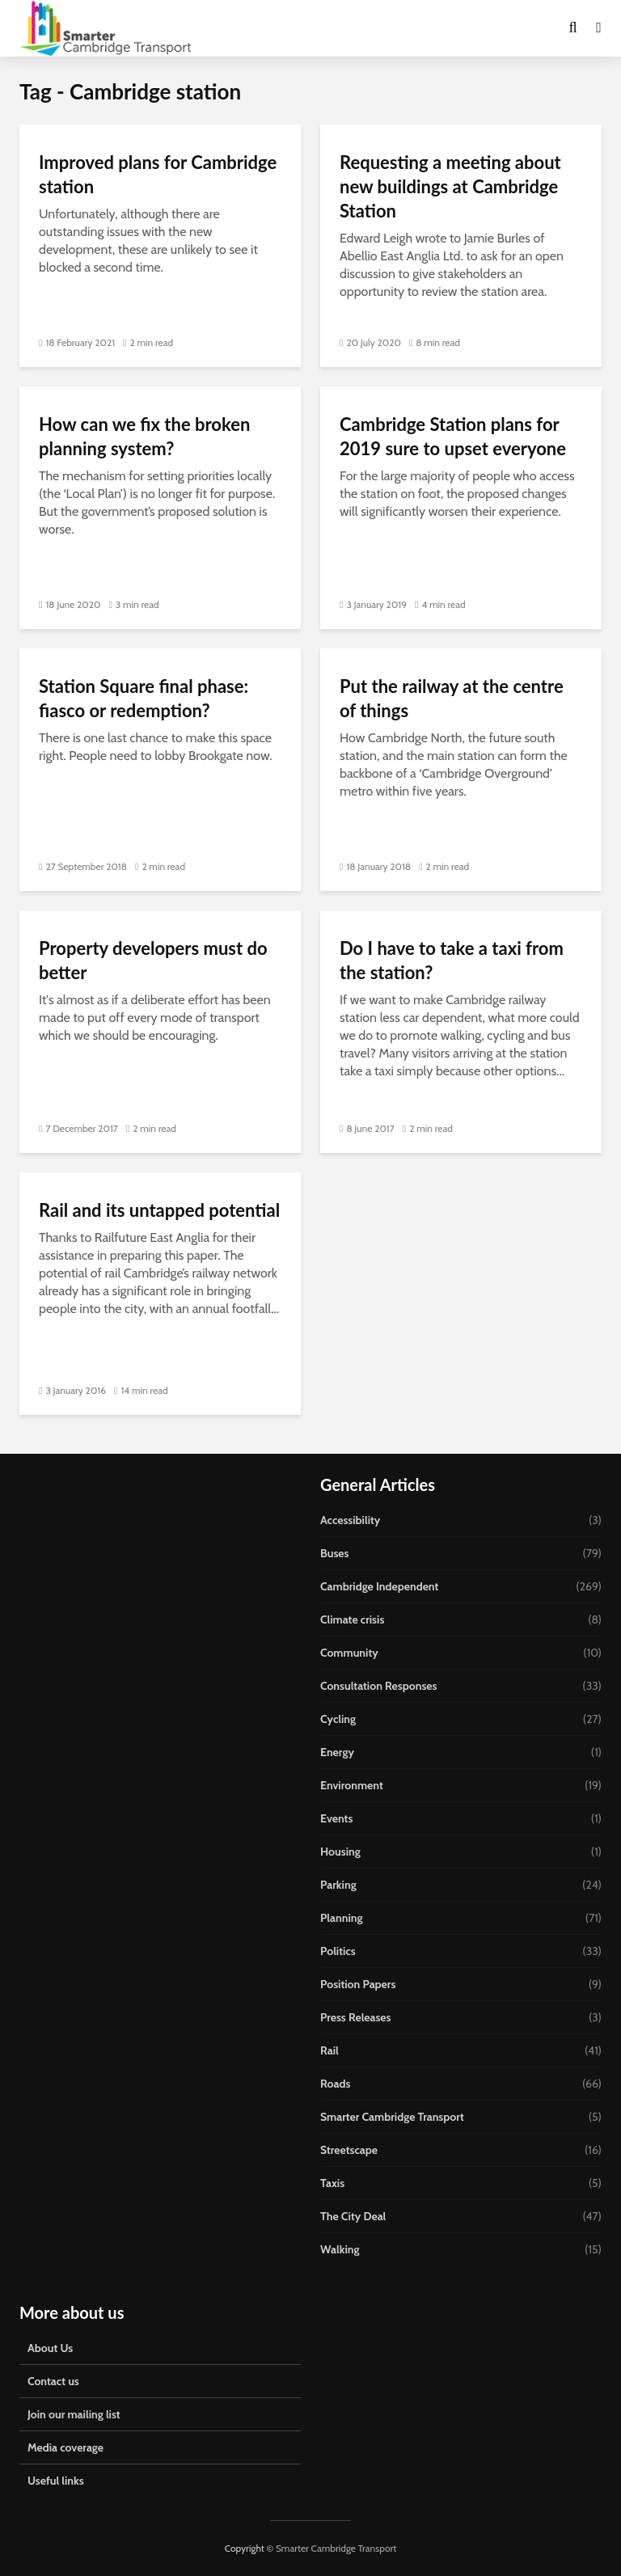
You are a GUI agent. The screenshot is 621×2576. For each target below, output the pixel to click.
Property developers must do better (153, 960)
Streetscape (349, 2150)
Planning (341, 1918)
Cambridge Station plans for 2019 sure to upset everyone (453, 436)
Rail (329, 2050)
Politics (338, 1951)
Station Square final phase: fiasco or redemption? (143, 698)
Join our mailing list (73, 2414)
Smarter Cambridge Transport (392, 2116)
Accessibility (350, 1520)
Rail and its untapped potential (159, 1210)
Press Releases (355, 2017)
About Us (50, 2348)
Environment (351, 1785)
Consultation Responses (378, 1686)
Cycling (338, 1719)
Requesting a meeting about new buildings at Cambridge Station (450, 186)
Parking (338, 1884)
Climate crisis (352, 1619)
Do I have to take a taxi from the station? (452, 960)
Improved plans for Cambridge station (158, 174)
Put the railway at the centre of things (452, 698)
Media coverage (65, 2447)
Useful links (55, 2480)
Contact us (53, 2381)
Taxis (332, 2183)
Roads (335, 2083)
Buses (334, 1553)
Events (336, 1818)
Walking (340, 2249)
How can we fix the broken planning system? (144, 436)
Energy (337, 1752)
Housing (340, 1851)
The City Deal (353, 2216)
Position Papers (357, 1984)
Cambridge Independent (379, 1586)
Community (349, 1652)
